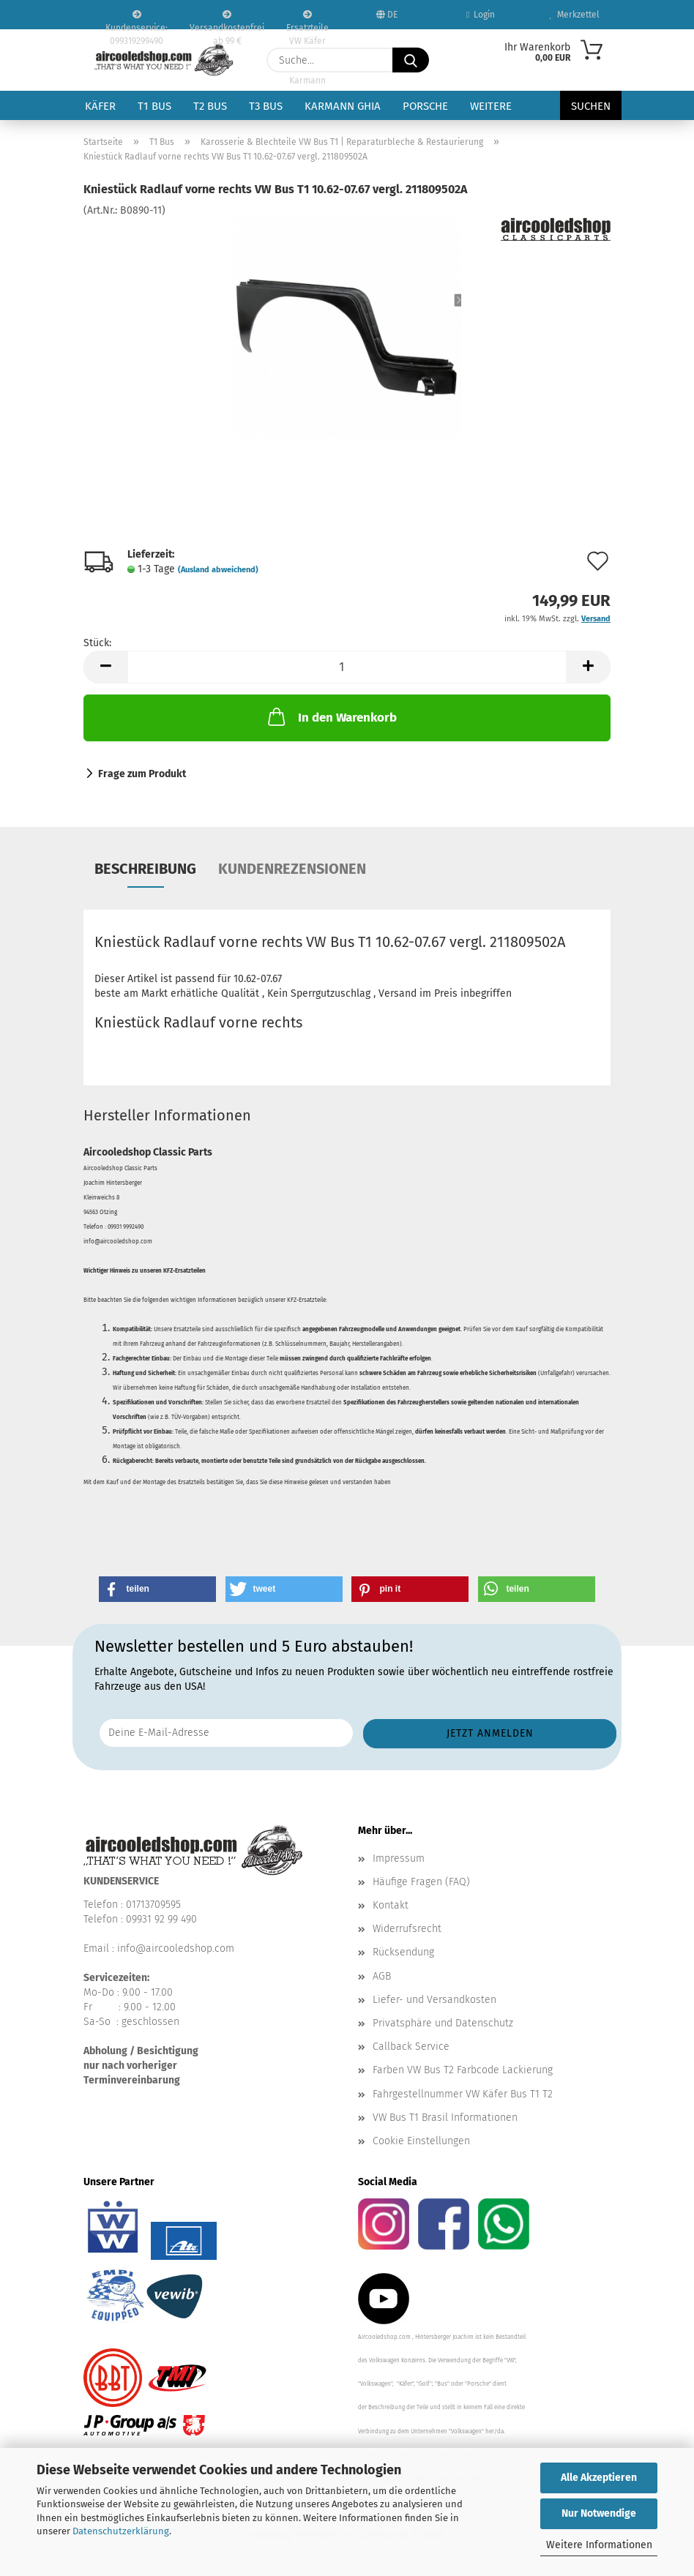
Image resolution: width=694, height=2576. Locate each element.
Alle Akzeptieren (599, 2477)
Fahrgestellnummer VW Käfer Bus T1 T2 (463, 2094)
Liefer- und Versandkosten (434, 1999)
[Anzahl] (347, 667)
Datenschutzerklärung (120, 2531)
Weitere (491, 106)
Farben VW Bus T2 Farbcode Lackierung (463, 2070)
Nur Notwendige (598, 2513)
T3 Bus (266, 106)
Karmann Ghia (343, 106)
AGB (382, 1976)
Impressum (399, 1858)
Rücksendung (403, 1952)
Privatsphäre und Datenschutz (443, 2023)
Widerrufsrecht (407, 1928)
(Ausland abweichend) (218, 569)
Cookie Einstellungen (421, 2141)
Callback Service (411, 2046)
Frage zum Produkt (142, 774)
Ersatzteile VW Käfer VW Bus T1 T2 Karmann (307, 19)
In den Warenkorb (331, 716)
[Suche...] (410, 60)
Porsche (425, 106)
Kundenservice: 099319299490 (136, 19)
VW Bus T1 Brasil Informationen (445, 2117)
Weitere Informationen (599, 2545)
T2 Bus (210, 106)
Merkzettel (575, 15)
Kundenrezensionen (292, 868)
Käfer (100, 106)
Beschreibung (145, 868)
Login (480, 15)
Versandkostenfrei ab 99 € (227, 19)
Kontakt (390, 1905)
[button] (105, 667)
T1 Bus (154, 106)
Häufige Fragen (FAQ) (421, 1882)
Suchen (591, 106)
